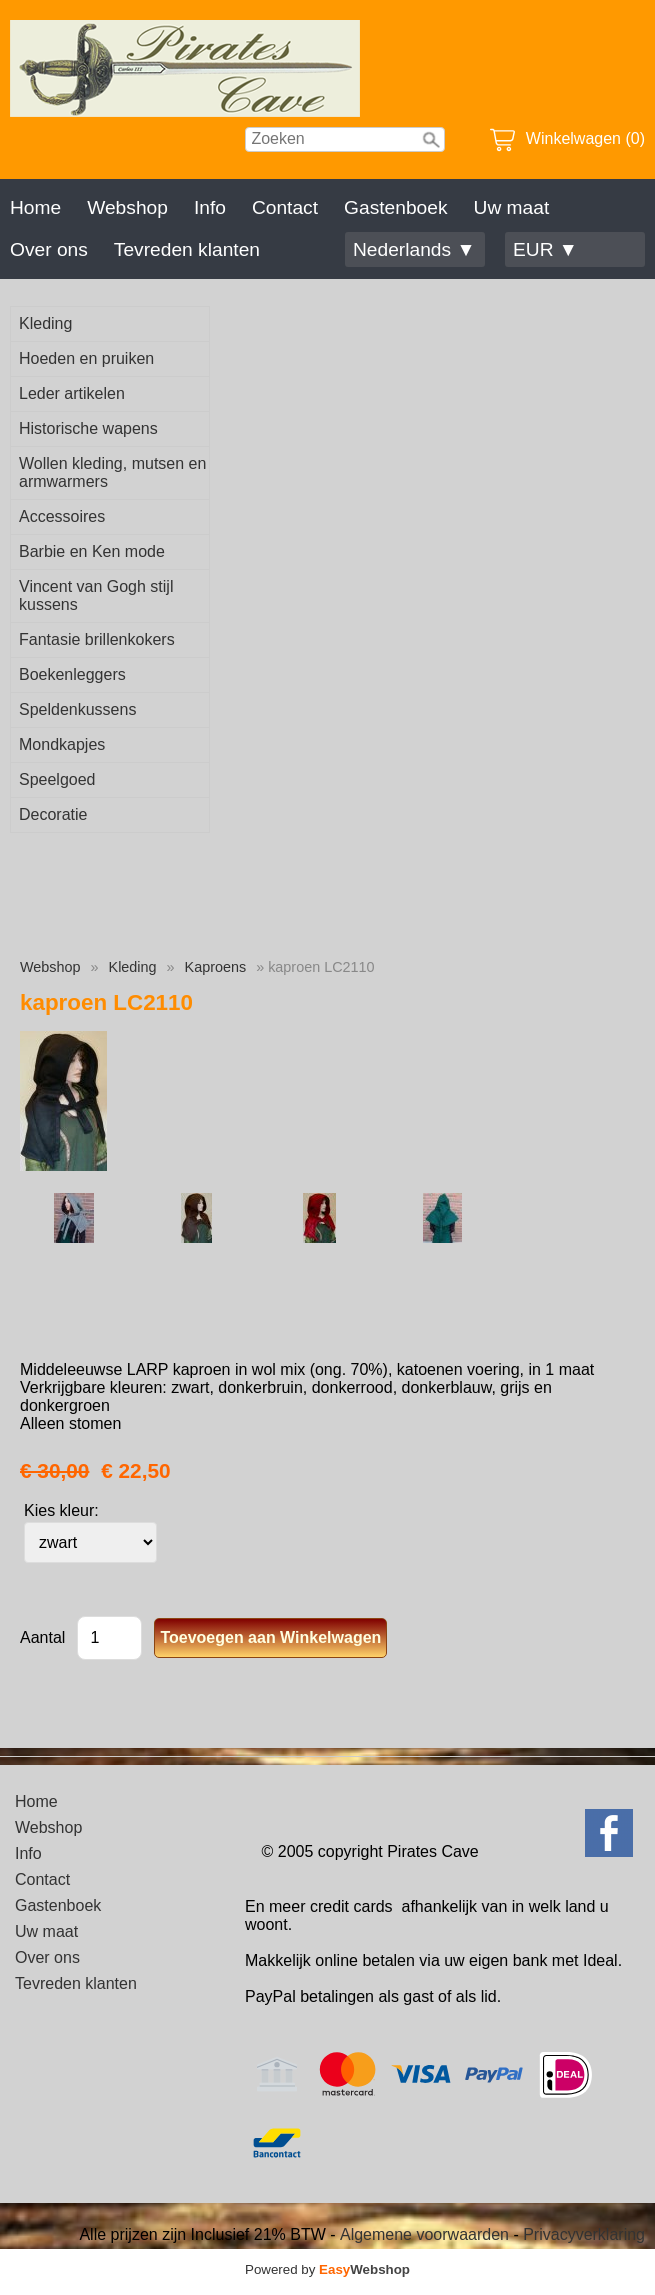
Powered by (327, 2269)
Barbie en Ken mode (92, 551)
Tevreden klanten (187, 249)
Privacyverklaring (584, 2234)
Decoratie (53, 814)
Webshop (127, 207)
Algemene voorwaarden (424, 2234)
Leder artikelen (72, 393)
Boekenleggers (72, 674)
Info (210, 207)
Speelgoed (57, 779)
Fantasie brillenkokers (97, 639)
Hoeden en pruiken (86, 358)
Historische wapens (88, 428)
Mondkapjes (62, 744)
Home (35, 207)
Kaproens (216, 967)
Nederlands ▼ (414, 249)
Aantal (42, 1637)
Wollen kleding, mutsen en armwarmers (112, 472)
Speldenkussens (77, 709)
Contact (285, 207)
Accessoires (62, 516)
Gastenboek (395, 207)
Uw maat (512, 207)
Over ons (49, 249)
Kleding (45, 323)
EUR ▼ (545, 249)
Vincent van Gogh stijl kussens (96, 595)
